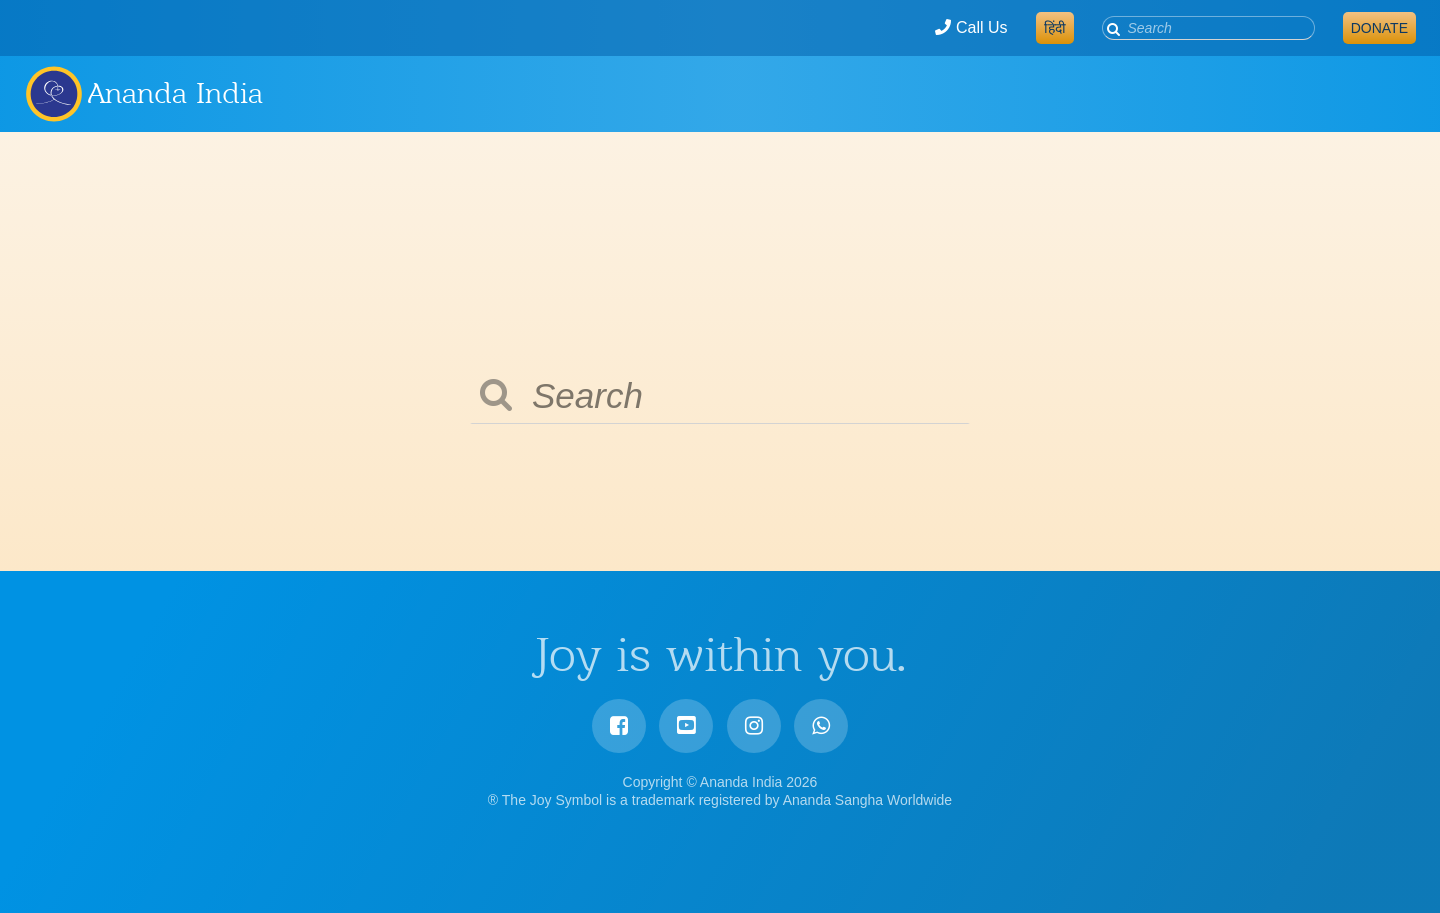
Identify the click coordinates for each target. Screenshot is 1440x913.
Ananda (53, 93)
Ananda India (175, 93)
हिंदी (1055, 28)
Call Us (971, 27)
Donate (1379, 28)
